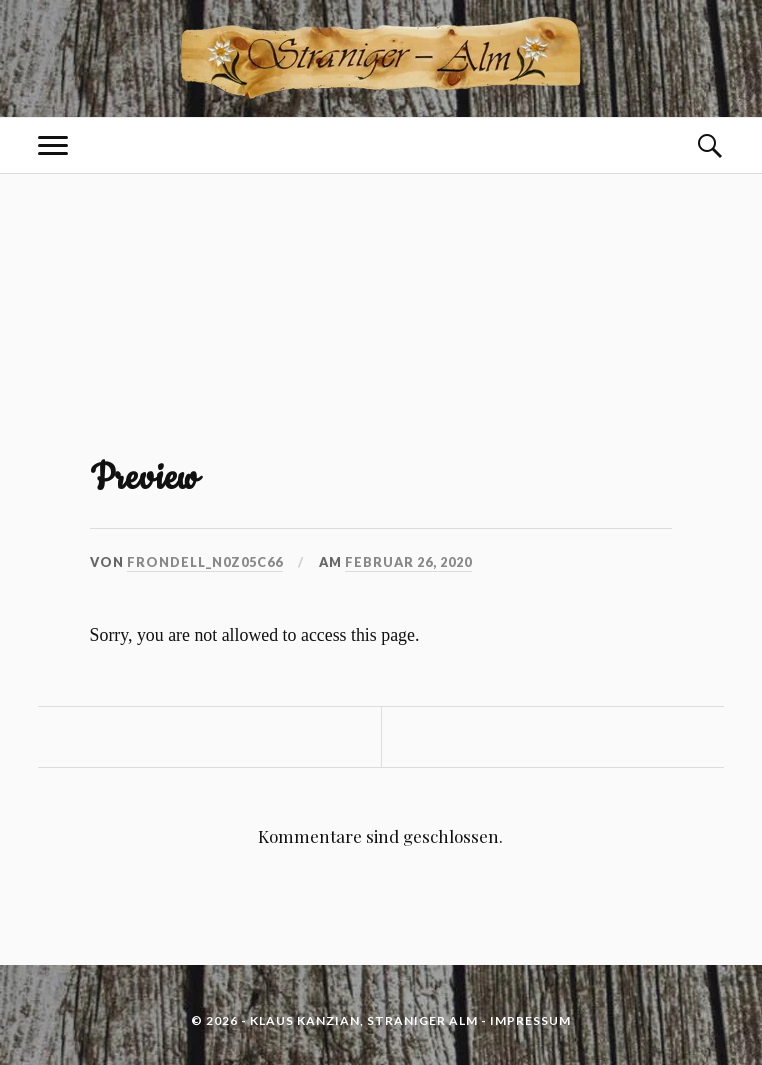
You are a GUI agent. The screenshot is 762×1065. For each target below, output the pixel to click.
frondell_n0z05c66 (205, 562)
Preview (144, 478)
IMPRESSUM (530, 1020)
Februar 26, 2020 (408, 562)
